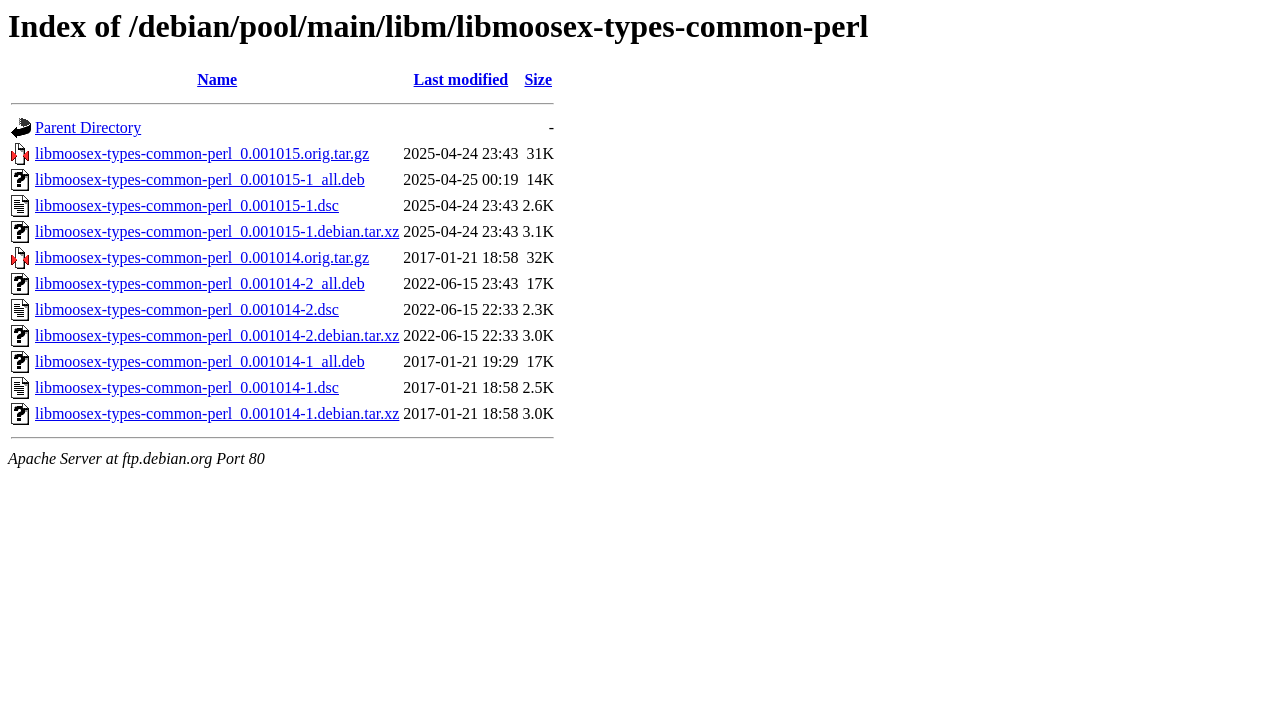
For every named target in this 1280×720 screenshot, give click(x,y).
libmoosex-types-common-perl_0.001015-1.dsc (187, 205)
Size (538, 79)
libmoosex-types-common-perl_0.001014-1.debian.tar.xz (217, 413)
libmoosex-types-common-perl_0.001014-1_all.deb (200, 361)
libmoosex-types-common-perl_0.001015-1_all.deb (200, 179)
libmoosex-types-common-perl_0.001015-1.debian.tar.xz (217, 231)
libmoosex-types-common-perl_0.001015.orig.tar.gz (202, 153)
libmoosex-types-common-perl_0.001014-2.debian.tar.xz (217, 335)
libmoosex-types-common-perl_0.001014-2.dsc (187, 309)
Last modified (461, 79)
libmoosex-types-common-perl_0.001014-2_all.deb (200, 283)
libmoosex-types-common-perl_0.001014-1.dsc (187, 387)
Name (217, 79)
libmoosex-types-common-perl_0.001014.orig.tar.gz (202, 257)
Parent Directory (88, 127)
